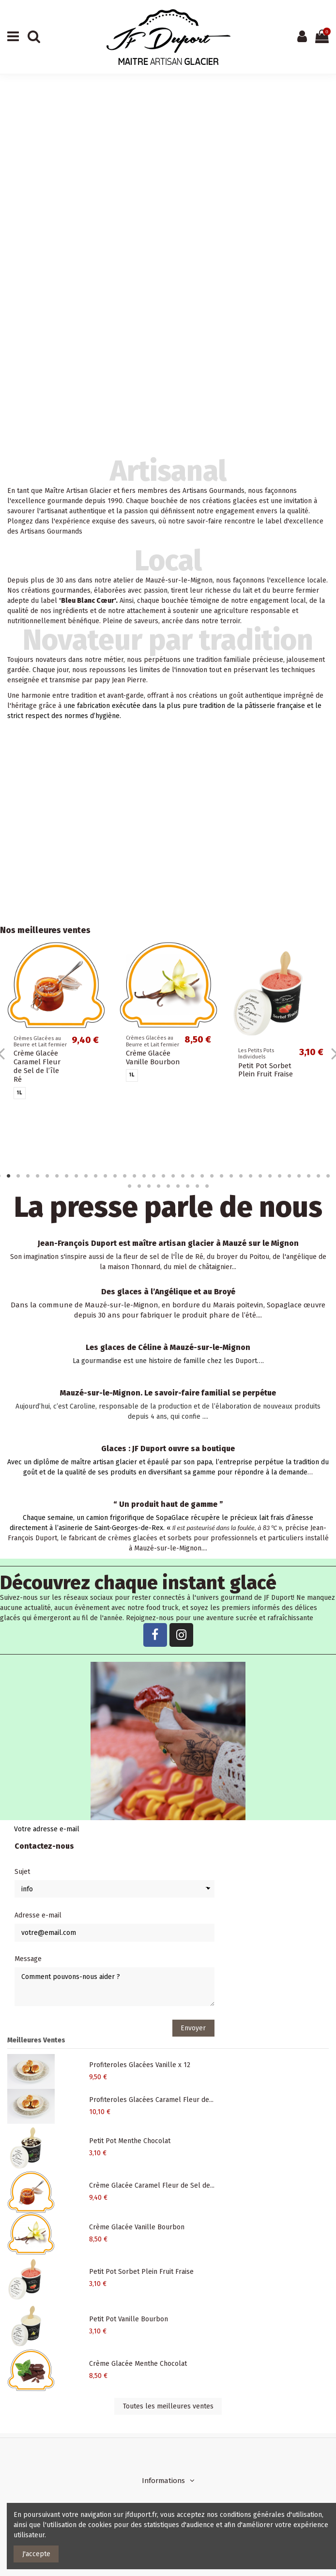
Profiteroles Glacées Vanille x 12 (38, 1048)
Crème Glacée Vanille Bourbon (136, 2227)
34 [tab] (318, 1176)
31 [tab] (289, 1176)
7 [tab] (56, 1176)
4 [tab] (27, 1176)
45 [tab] (207, 1186)
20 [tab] (182, 1176)
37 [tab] (129, 1186)
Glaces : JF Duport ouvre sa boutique (168, 1448)
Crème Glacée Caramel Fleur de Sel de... (151, 2185)
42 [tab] (178, 1186)
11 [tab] (95, 1176)
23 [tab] (211, 1176)
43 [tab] (187, 1186)
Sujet (22, 1872)
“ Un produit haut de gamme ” (168, 1504)
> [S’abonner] (317, 1829)
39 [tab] (148, 1186)
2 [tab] (8, 1176)
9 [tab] (76, 1176)
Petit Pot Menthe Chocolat (266, 1070)
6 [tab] (47, 1176)
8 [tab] (66, 1176)
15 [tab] (134, 1176)
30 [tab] (279, 1176)
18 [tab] (163, 1176)
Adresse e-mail (38, 1915)
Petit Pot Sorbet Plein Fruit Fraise (141, 2272)
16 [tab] (144, 1176)
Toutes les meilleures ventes (168, 2406)
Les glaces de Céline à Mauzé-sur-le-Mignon (168, 1347)
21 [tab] (192, 1176)
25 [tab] (231, 1176)
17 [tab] (153, 1176)
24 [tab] (221, 1176)
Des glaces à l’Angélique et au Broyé (168, 1291)
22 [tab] (202, 1176)
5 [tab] (37, 1176)
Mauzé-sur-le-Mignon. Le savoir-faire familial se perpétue (168, 1392)
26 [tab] (240, 1176)
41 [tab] (168, 1186)
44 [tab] (197, 1186)
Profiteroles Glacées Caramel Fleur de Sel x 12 (149, 1052)
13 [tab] (115, 1176)
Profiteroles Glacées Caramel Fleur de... (151, 2100)
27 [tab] (250, 1176)
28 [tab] (260, 1176)
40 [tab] (158, 1186)
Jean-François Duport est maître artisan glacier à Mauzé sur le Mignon (168, 1243)
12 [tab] (105, 1176)
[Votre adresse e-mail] (156, 1829)
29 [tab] (270, 1176)
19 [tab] (173, 1176)
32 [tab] (299, 1176)
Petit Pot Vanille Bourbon (128, 2319)
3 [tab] (18, 1176)
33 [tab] (308, 1176)
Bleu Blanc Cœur (87, 601)
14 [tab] (124, 1176)
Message (28, 1959)
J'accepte (36, 2554)
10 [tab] (86, 1176)
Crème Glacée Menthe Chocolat (138, 2364)
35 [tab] (328, 1176)
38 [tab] (139, 1186)
